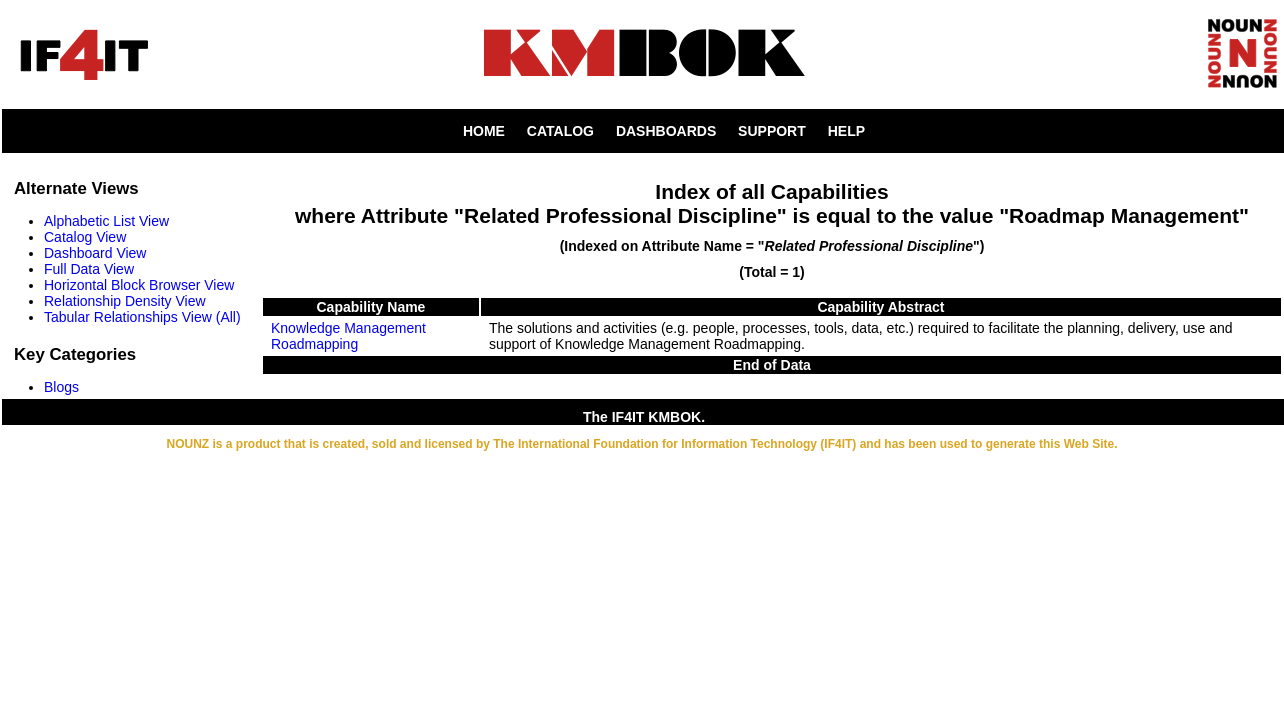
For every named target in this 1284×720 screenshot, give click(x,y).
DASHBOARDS (666, 131)
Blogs (61, 387)
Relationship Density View (125, 301)
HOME (484, 131)
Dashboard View (95, 253)
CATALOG (560, 131)
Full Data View (89, 269)
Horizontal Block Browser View (139, 285)
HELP (846, 131)
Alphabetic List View (106, 221)
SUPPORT (772, 131)
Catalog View (85, 237)
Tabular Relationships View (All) (142, 317)
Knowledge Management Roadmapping (348, 336)
